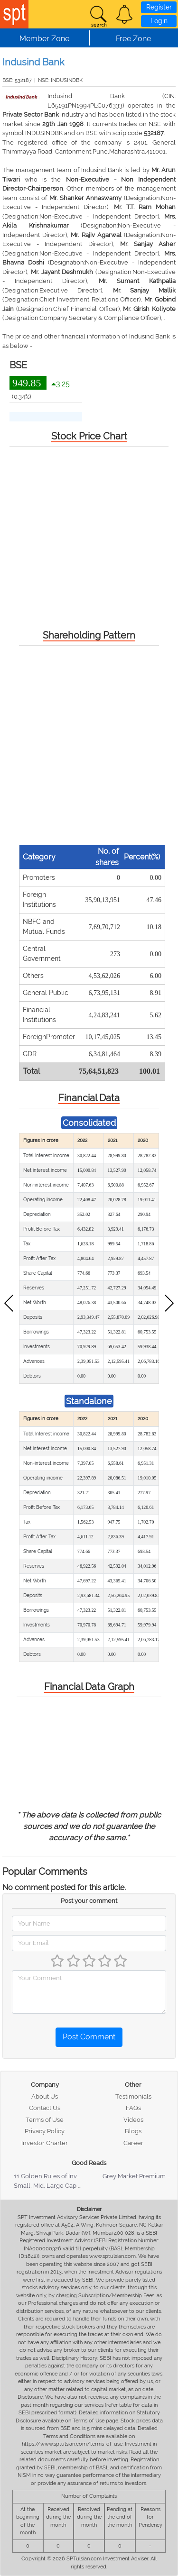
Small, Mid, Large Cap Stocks (55, 2185)
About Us (44, 2096)
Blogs (133, 2131)
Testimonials (133, 2096)
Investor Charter (44, 2143)
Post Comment (89, 2036)
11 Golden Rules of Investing (54, 2176)
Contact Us (44, 2107)
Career (133, 2143)
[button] (124, 14)
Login (159, 21)
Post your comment (89, 1900)
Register (159, 7)
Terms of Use (45, 2119)
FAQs (133, 2107)
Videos (133, 2119)
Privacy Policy (45, 2131)
